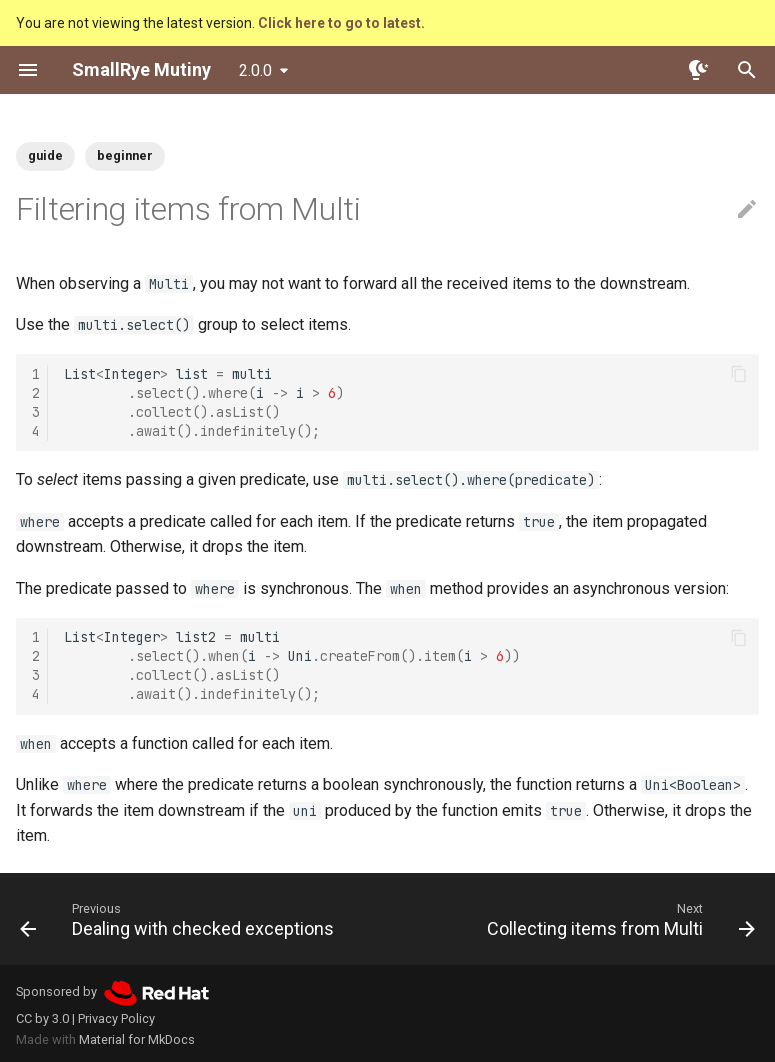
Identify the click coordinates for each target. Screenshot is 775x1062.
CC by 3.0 (42, 1018)
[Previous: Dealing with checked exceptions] (179, 919)
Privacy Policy (116, 1018)
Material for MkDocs (137, 1039)
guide (45, 155)
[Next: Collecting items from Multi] (618, 919)
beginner (125, 155)
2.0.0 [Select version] (255, 70)
